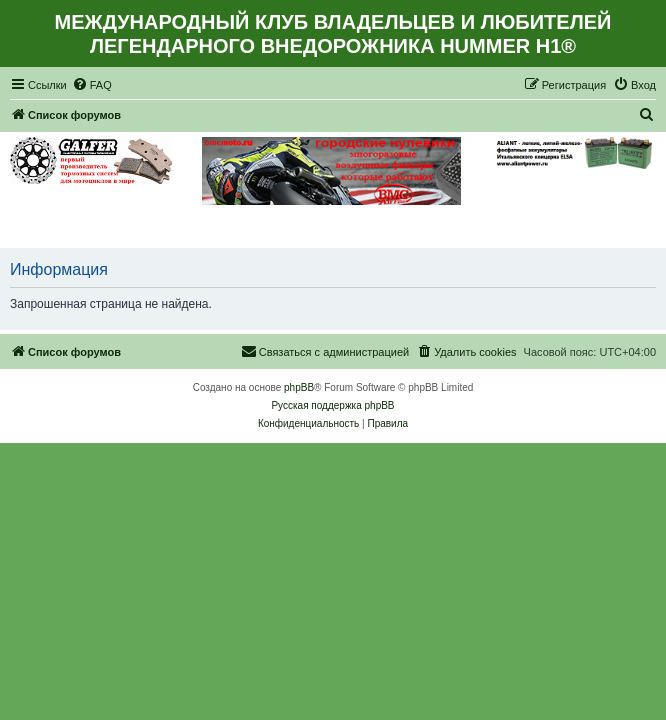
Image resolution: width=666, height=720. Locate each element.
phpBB (299, 387)
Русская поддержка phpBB (332, 405)
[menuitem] (92, 85)
